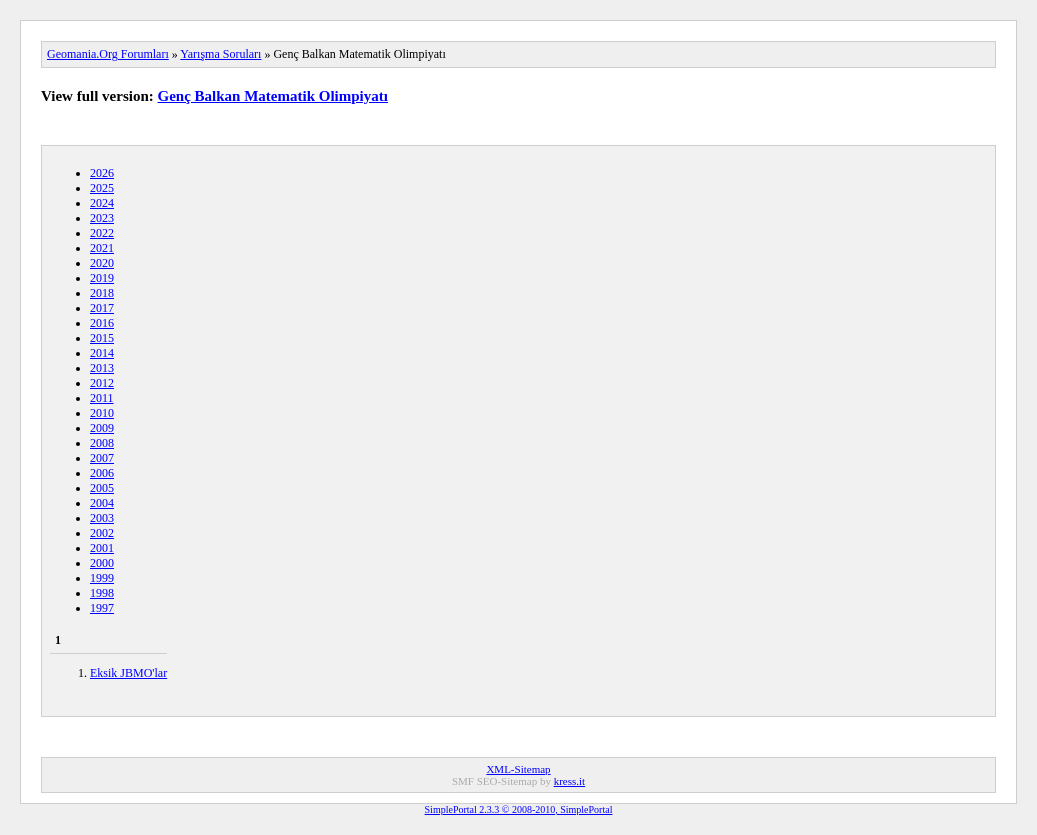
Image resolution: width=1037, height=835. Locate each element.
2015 (102, 338)
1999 (102, 578)
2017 (102, 308)
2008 (102, 443)
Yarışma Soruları (220, 54)
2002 (102, 533)
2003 (102, 518)
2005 (102, 488)
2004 (102, 503)
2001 (102, 548)
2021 (102, 248)
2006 (102, 473)
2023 (102, 218)
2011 (102, 398)
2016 (102, 323)
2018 (102, 293)
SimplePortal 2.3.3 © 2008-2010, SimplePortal (519, 809)
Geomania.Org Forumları (108, 54)
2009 (102, 428)
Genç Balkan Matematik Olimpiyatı (273, 96)
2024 (102, 203)
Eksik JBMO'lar (128, 673)
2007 (102, 458)
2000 (102, 563)
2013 (102, 368)
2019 (102, 278)
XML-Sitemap (518, 769)
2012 (102, 383)
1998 (102, 593)
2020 (102, 263)
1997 (102, 608)
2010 (102, 413)
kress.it (569, 781)
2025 (102, 188)
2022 (102, 233)
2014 (102, 353)
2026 (102, 173)
